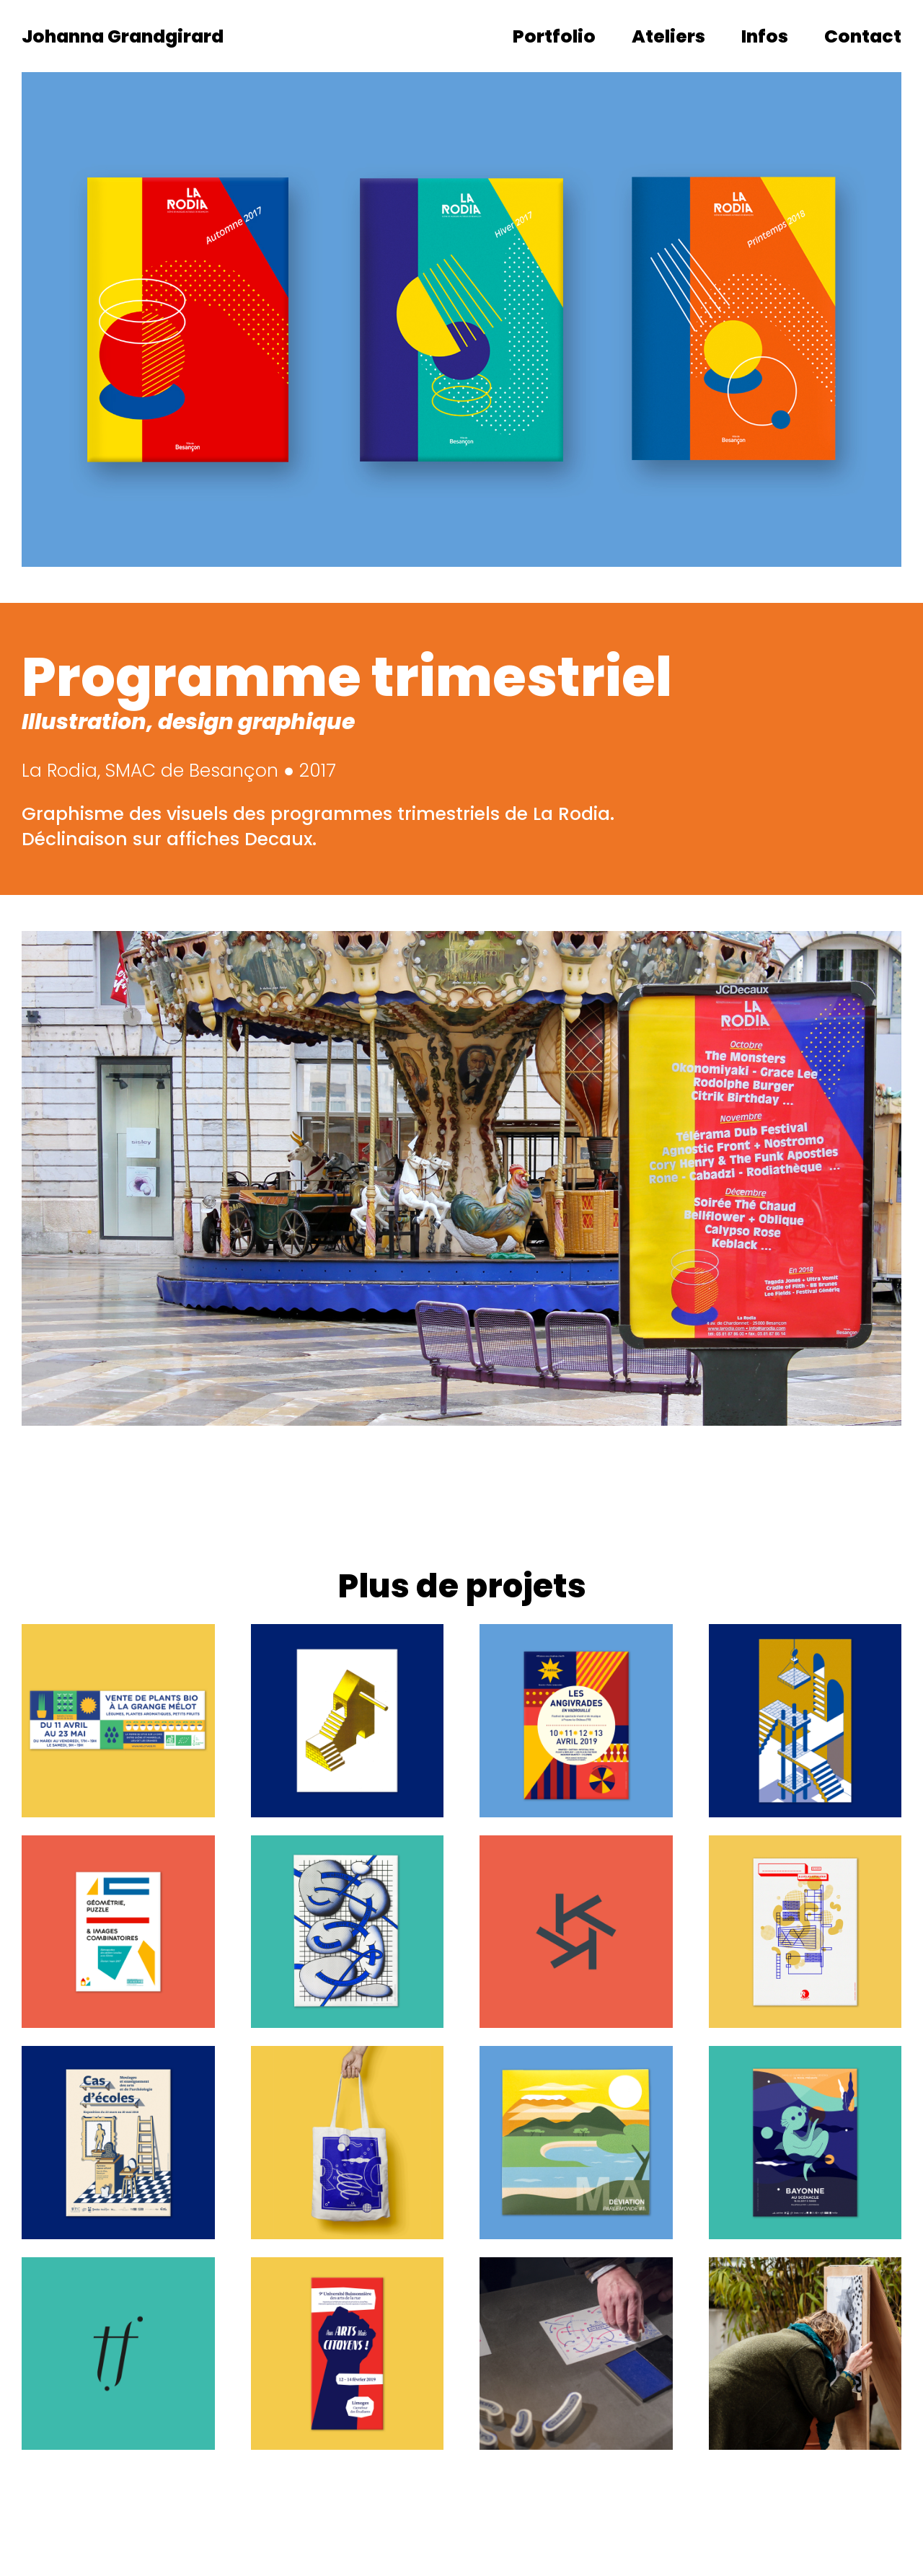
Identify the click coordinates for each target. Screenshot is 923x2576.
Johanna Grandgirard (123, 36)
